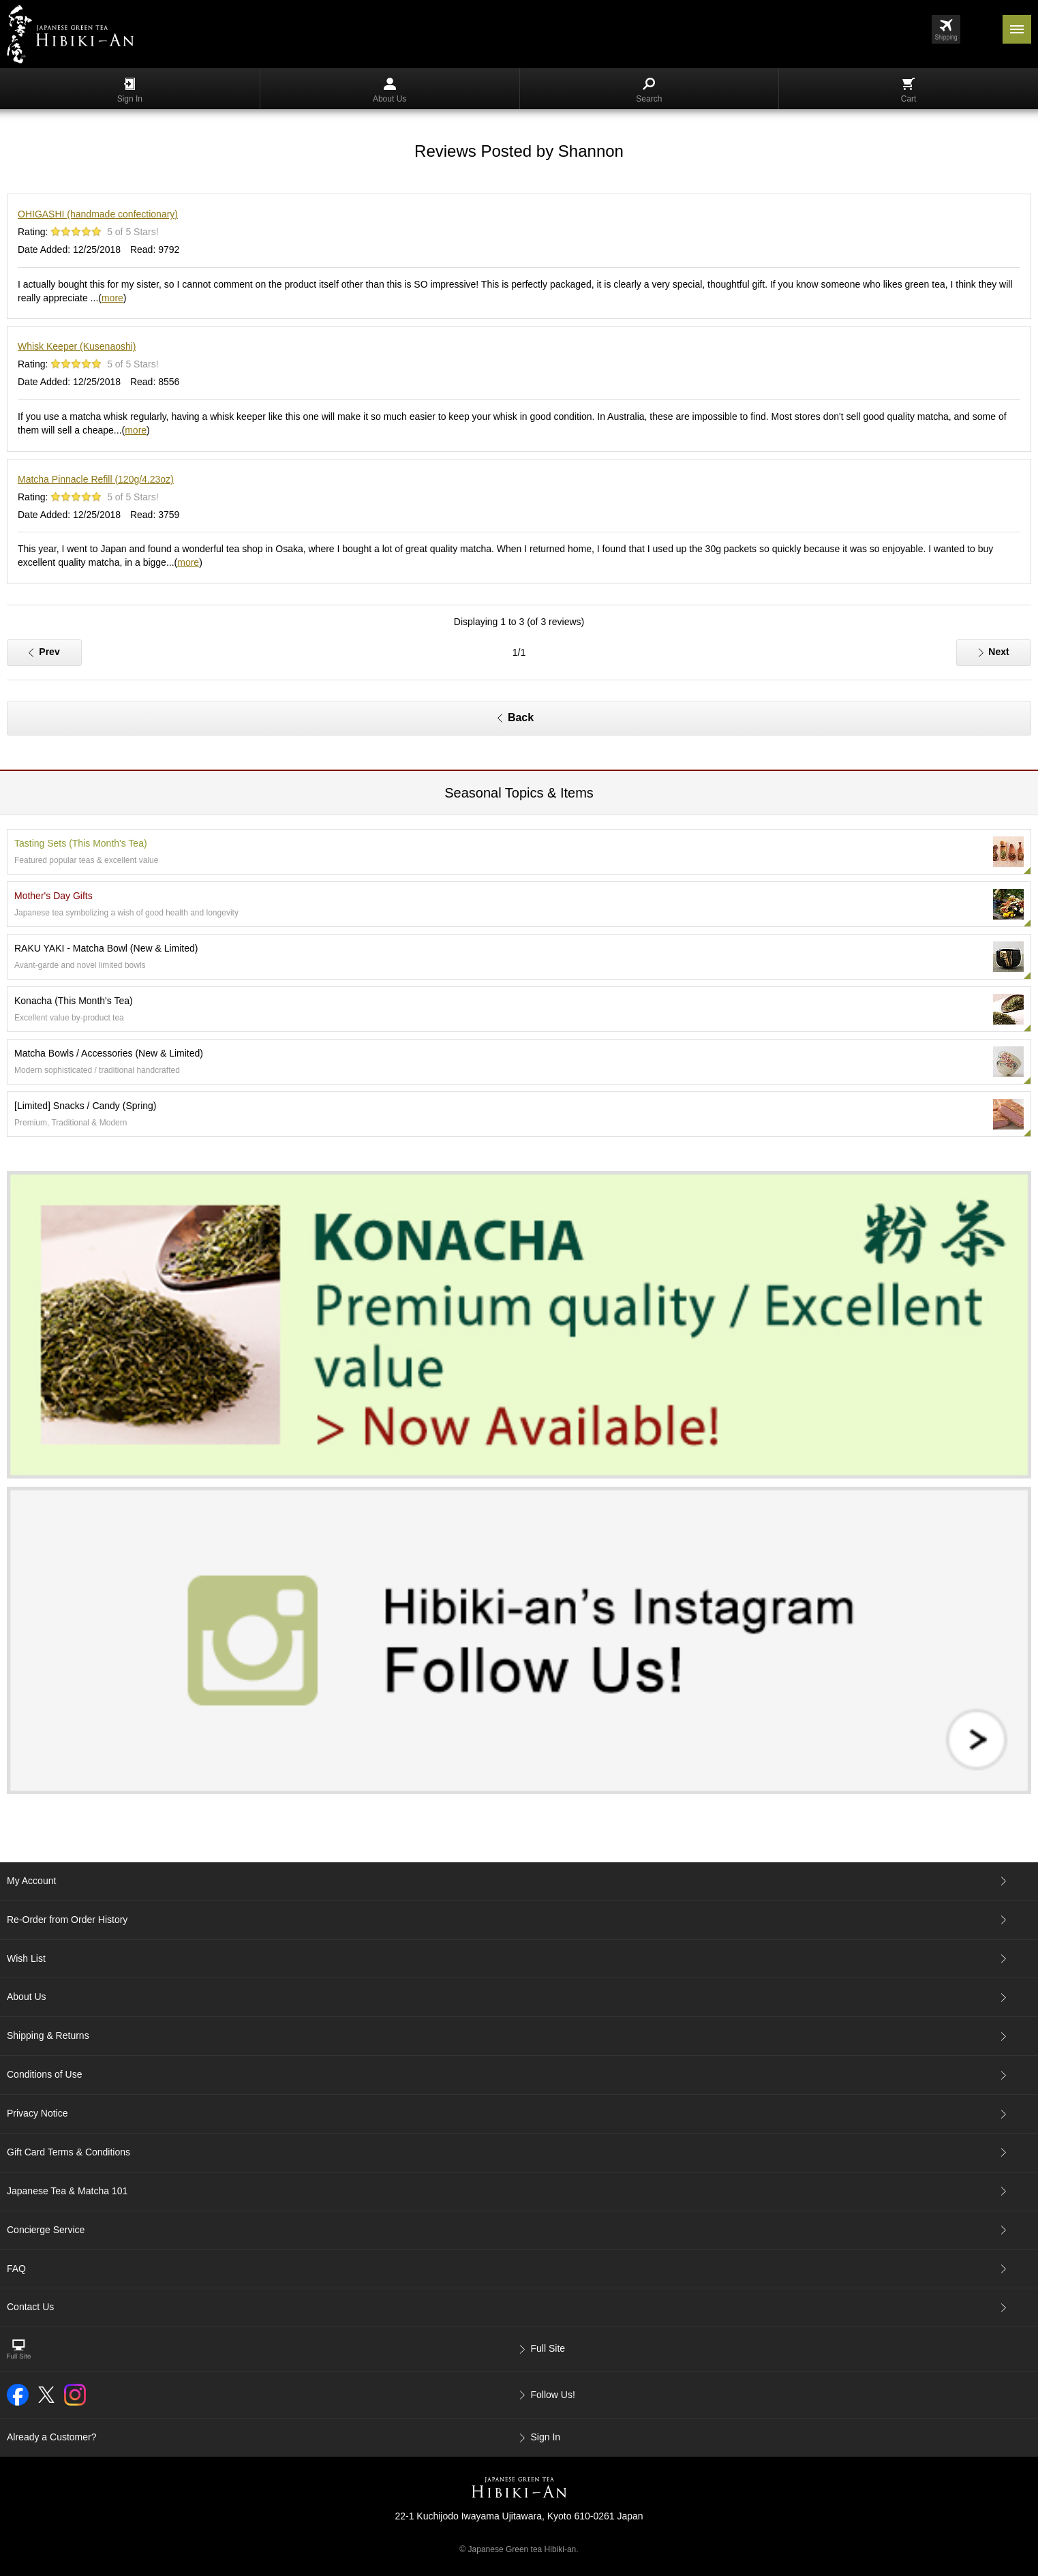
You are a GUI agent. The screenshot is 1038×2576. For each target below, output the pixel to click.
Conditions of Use (44, 2074)
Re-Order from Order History (67, 1919)
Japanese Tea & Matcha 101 (67, 2190)
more (112, 297)
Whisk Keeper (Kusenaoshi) (77, 346)
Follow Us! (553, 2394)
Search (649, 91)
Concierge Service (46, 2229)
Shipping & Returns (48, 2035)
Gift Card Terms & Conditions (68, 2152)
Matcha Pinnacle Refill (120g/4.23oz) (96, 479)
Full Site (548, 2348)
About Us (389, 91)
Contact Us (30, 2306)
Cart (909, 91)
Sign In (129, 91)
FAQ (16, 2268)
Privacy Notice (37, 2113)
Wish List (26, 1958)
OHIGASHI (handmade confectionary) (98, 214)
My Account (31, 1880)
